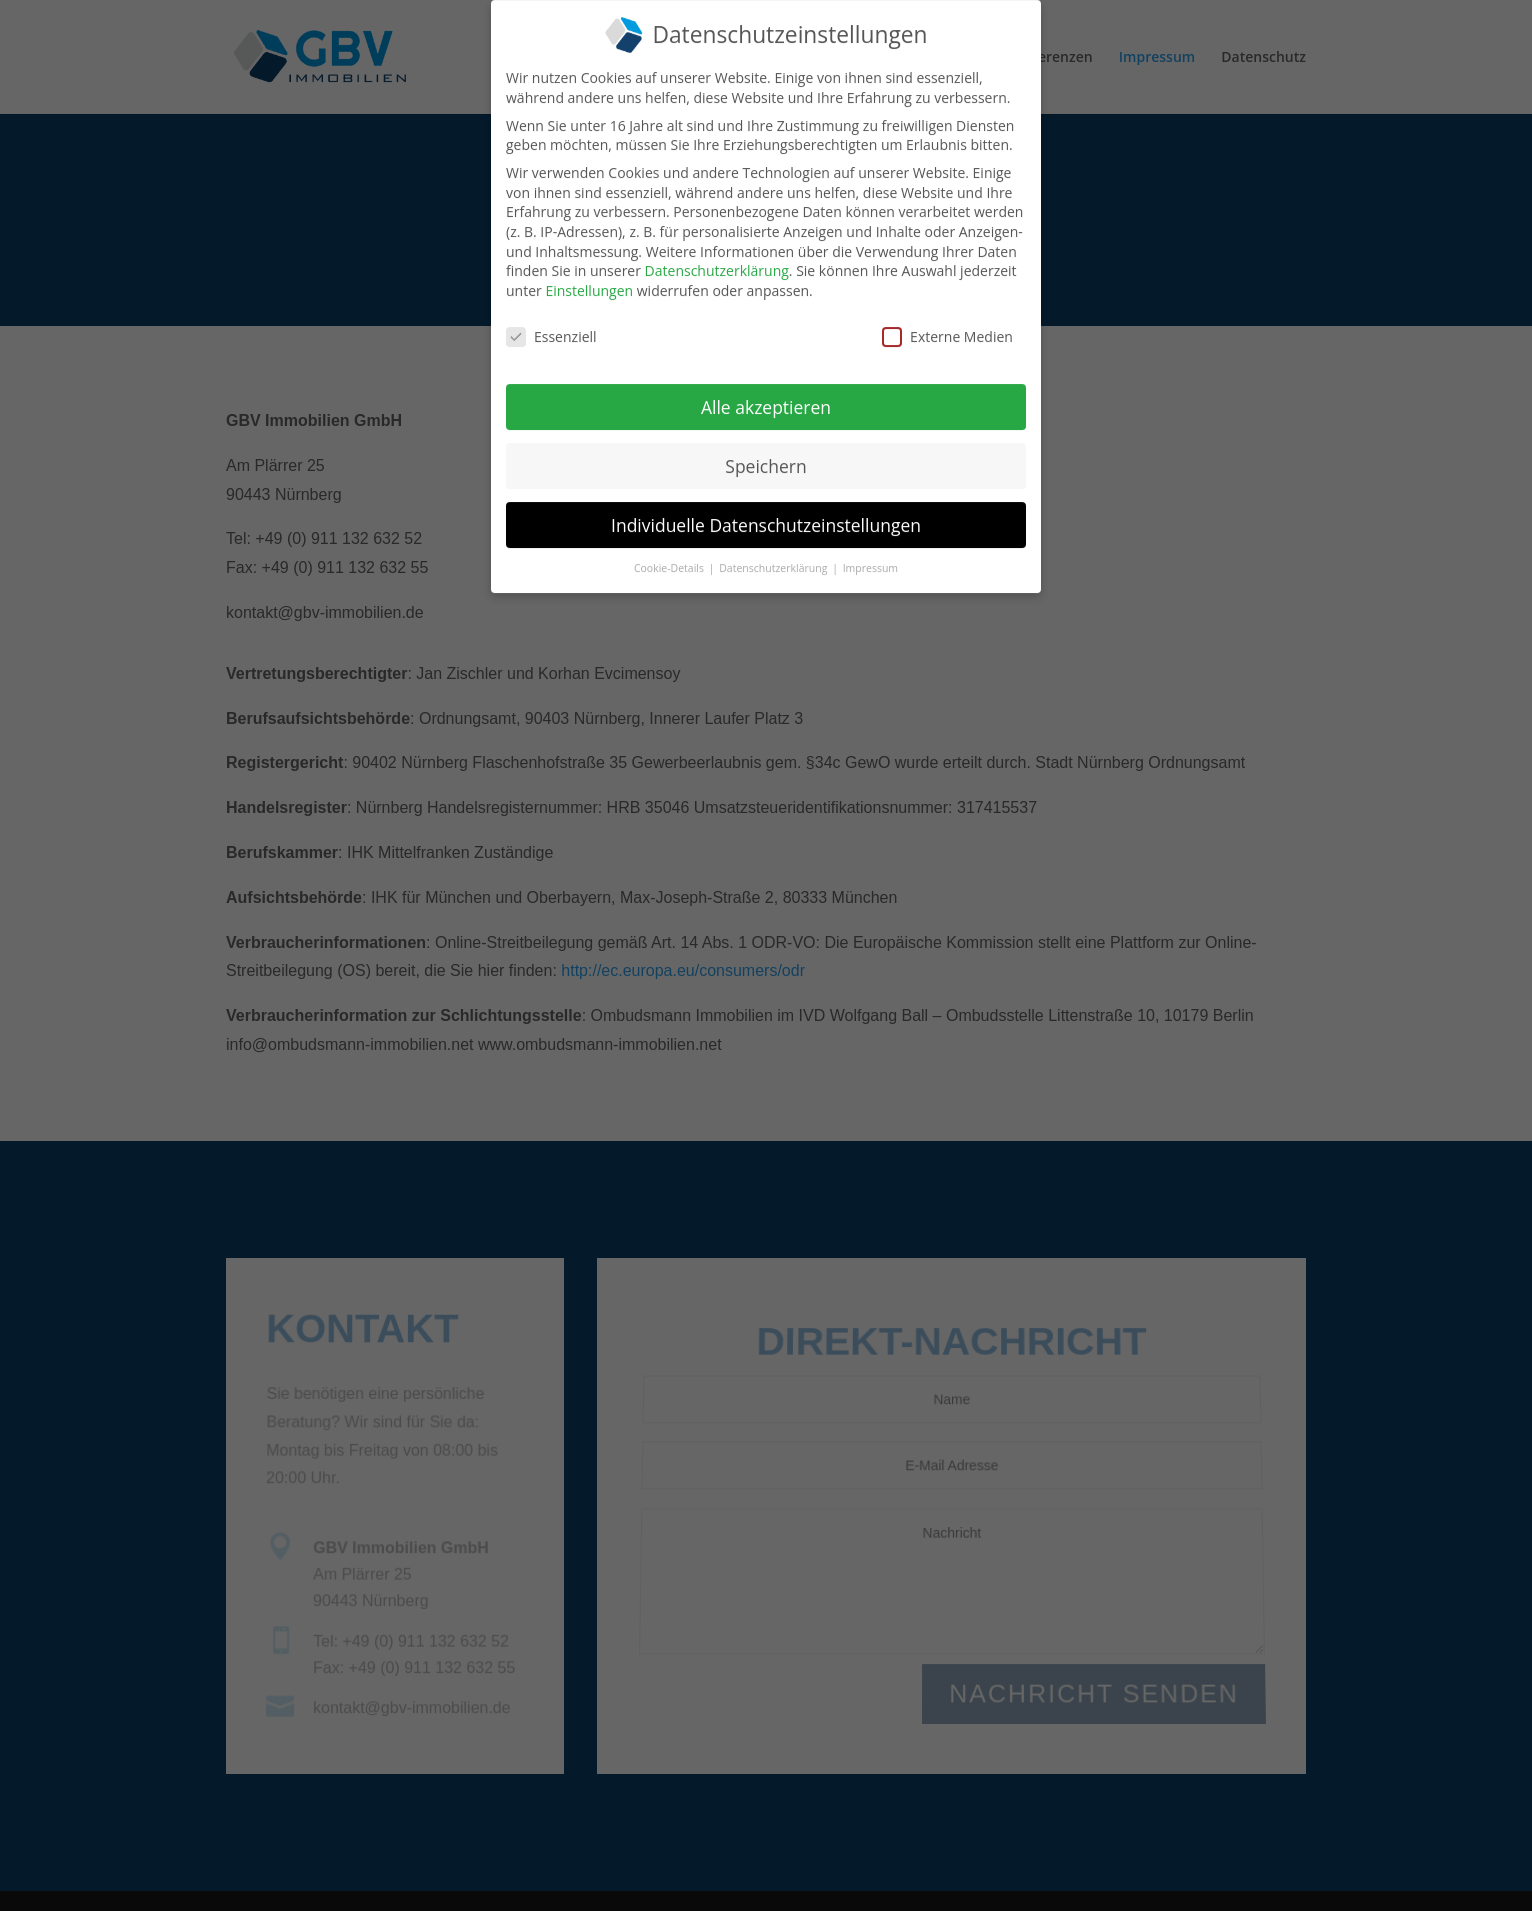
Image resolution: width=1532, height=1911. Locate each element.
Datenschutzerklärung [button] (774, 559)
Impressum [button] (870, 559)
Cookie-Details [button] (670, 559)
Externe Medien (947, 326)
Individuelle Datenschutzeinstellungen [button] (766, 515)
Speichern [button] (765, 456)
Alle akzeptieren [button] (766, 397)
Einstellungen (589, 280)
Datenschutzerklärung (717, 260)
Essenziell (551, 326)
